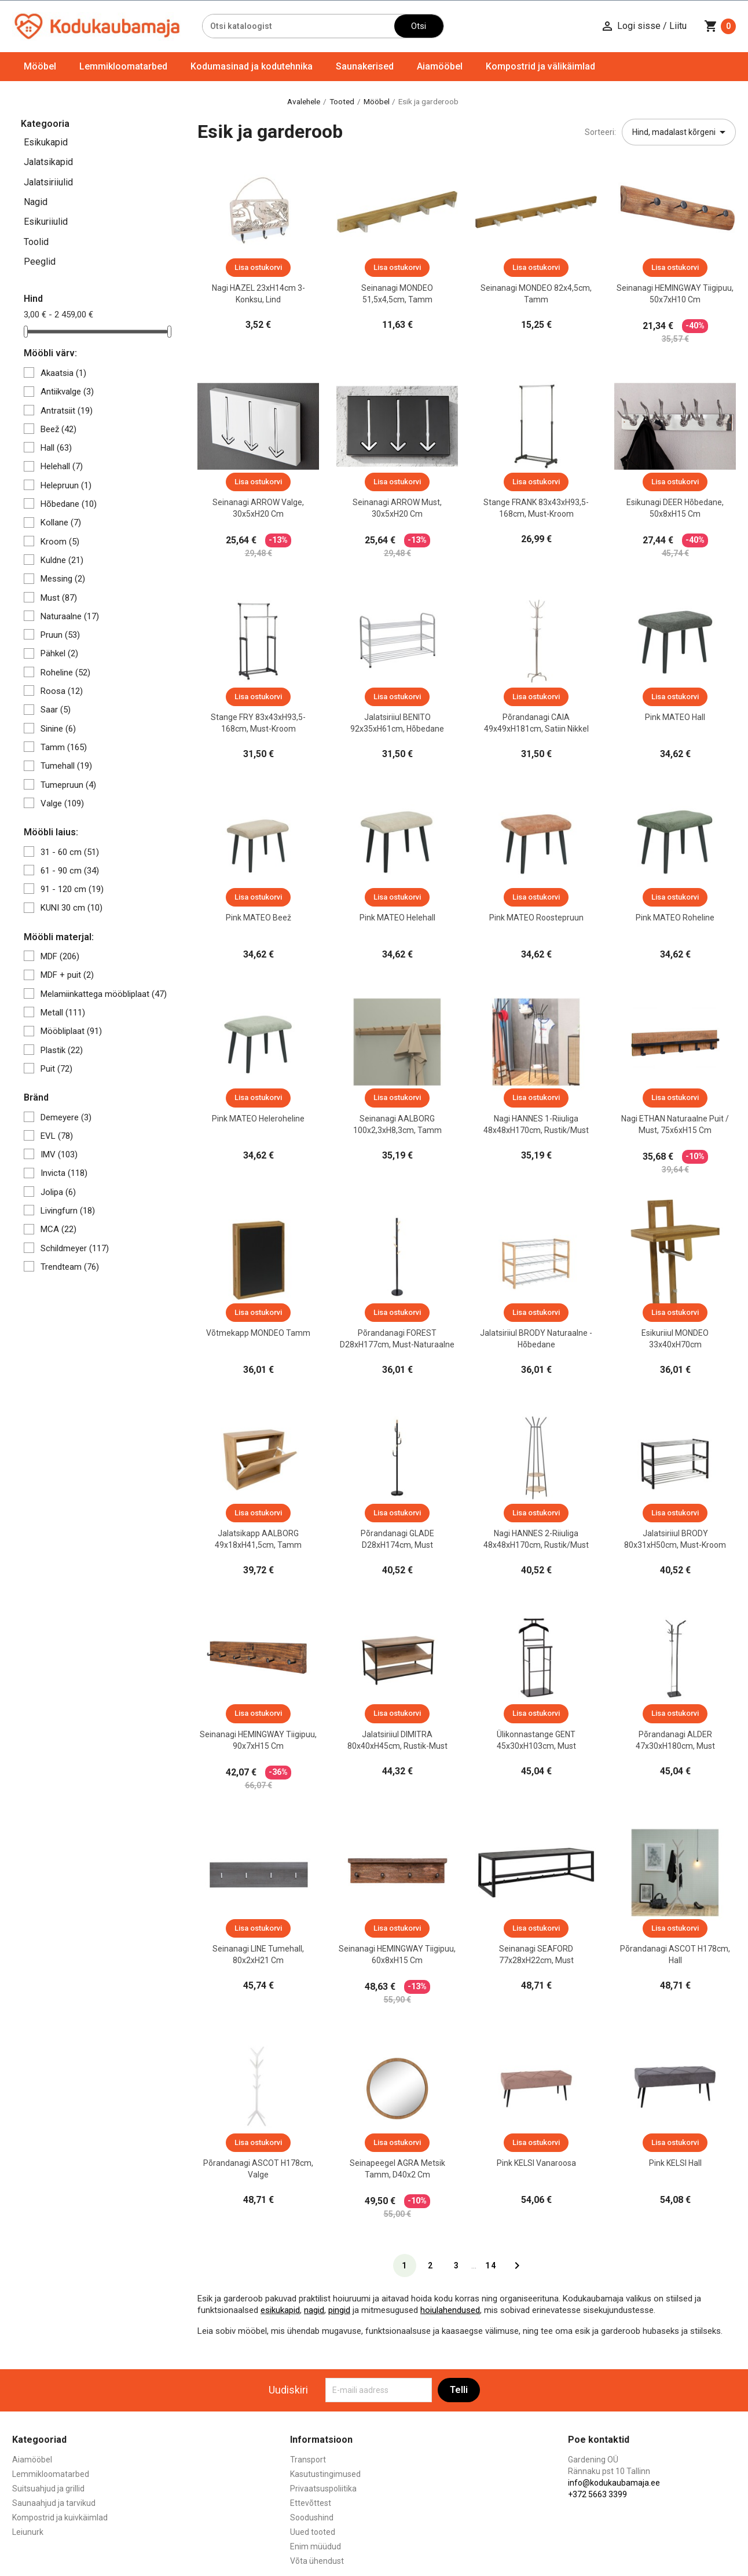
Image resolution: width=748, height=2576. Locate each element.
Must (59, 598)
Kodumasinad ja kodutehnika (251, 66)
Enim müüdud (315, 2546)
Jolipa (58, 1192)
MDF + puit (67, 975)
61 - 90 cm (70, 870)
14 (491, 2265)
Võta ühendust (317, 2561)
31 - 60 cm (70, 852)
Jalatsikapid (48, 161)
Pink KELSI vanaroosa (536, 2163)
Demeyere (66, 1117)
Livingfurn (68, 1210)
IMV (59, 1154)
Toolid (36, 241)
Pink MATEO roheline (675, 917)
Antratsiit (67, 410)
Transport (308, 2459)
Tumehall (66, 766)
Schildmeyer (75, 1248)
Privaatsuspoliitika (323, 2488)
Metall (63, 1012)
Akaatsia (63, 373)
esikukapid (280, 2310)
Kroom (60, 541)
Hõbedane (69, 504)
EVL (57, 1136)
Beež (58, 429)
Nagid (35, 201)
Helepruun (66, 485)
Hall (56, 448)
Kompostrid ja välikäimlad (540, 66)
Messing (63, 578)
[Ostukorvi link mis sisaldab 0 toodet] (720, 26)
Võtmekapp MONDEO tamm (258, 1333)
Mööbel (40, 66)
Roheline (65, 672)
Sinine (58, 729)
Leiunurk (27, 2532)
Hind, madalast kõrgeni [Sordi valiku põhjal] (680, 132)
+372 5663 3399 (597, 2494)
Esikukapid (46, 142)
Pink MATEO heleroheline (258, 1118)
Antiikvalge (67, 391)
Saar (56, 709)
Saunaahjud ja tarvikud (54, 2503)
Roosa (62, 691)
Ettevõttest (310, 2503)
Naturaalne (70, 616)
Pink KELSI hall (675, 2163)
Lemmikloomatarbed (123, 66)
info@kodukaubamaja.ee (614, 2482)
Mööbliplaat (71, 1031)
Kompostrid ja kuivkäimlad (60, 2517)
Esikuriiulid (46, 221)
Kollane (61, 522)
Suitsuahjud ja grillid (48, 2488)
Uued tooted (312, 2532)
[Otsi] (298, 26)
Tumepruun (68, 785)
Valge (62, 803)
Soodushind (311, 2517)
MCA (58, 1229)
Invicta (64, 1173)
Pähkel (59, 653)
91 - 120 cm (72, 889)
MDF (60, 956)
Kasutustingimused (325, 2474)
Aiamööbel (440, 66)
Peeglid (40, 261)
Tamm (64, 747)
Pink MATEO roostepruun (536, 917)
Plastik (62, 1050)
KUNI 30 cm (71, 907)
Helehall (62, 466)
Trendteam (70, 1267)
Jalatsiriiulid (48, 182)
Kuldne (62, 560)
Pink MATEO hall (675, 717)
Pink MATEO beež (258, 917)
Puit (56, 1069)
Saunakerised (365, 66)
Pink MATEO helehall (397, 917)
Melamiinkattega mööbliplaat (104, 994)
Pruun (60, 635)
